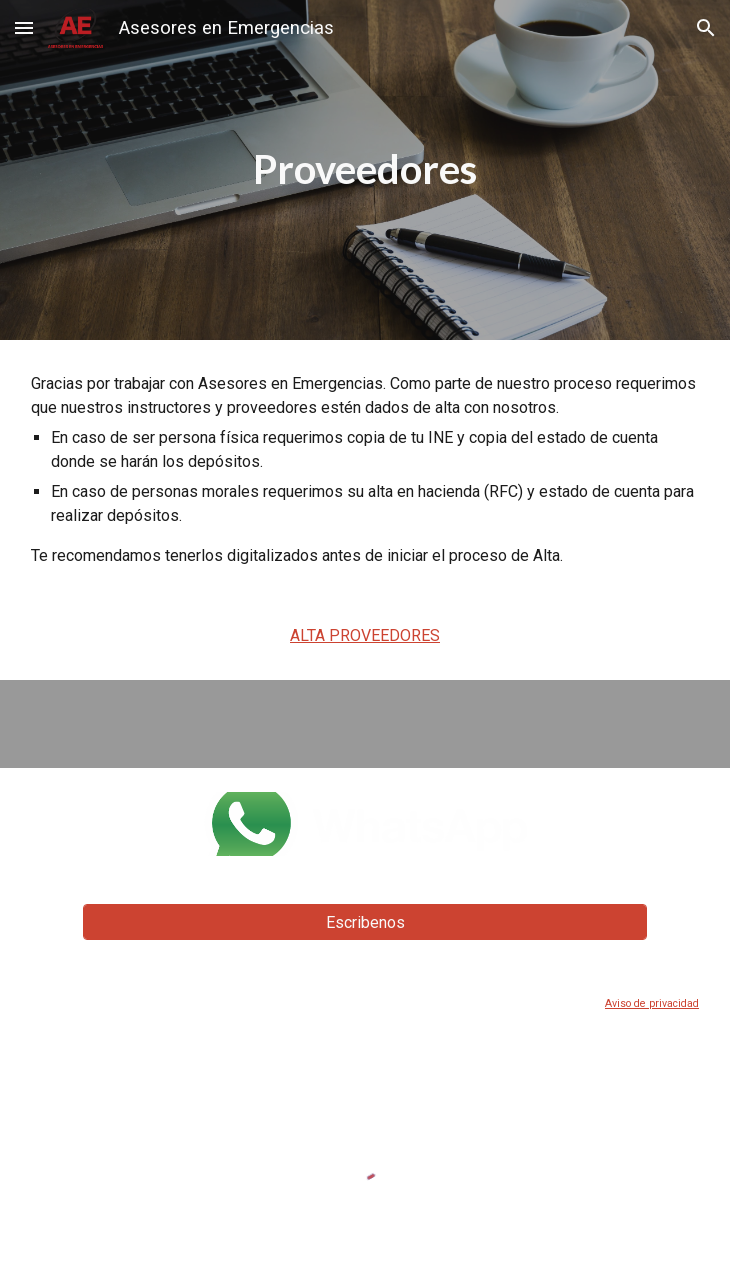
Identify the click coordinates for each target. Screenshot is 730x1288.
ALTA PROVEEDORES (365, 635)
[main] (365, 169)
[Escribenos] (365, 922)
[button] (24, 27)
